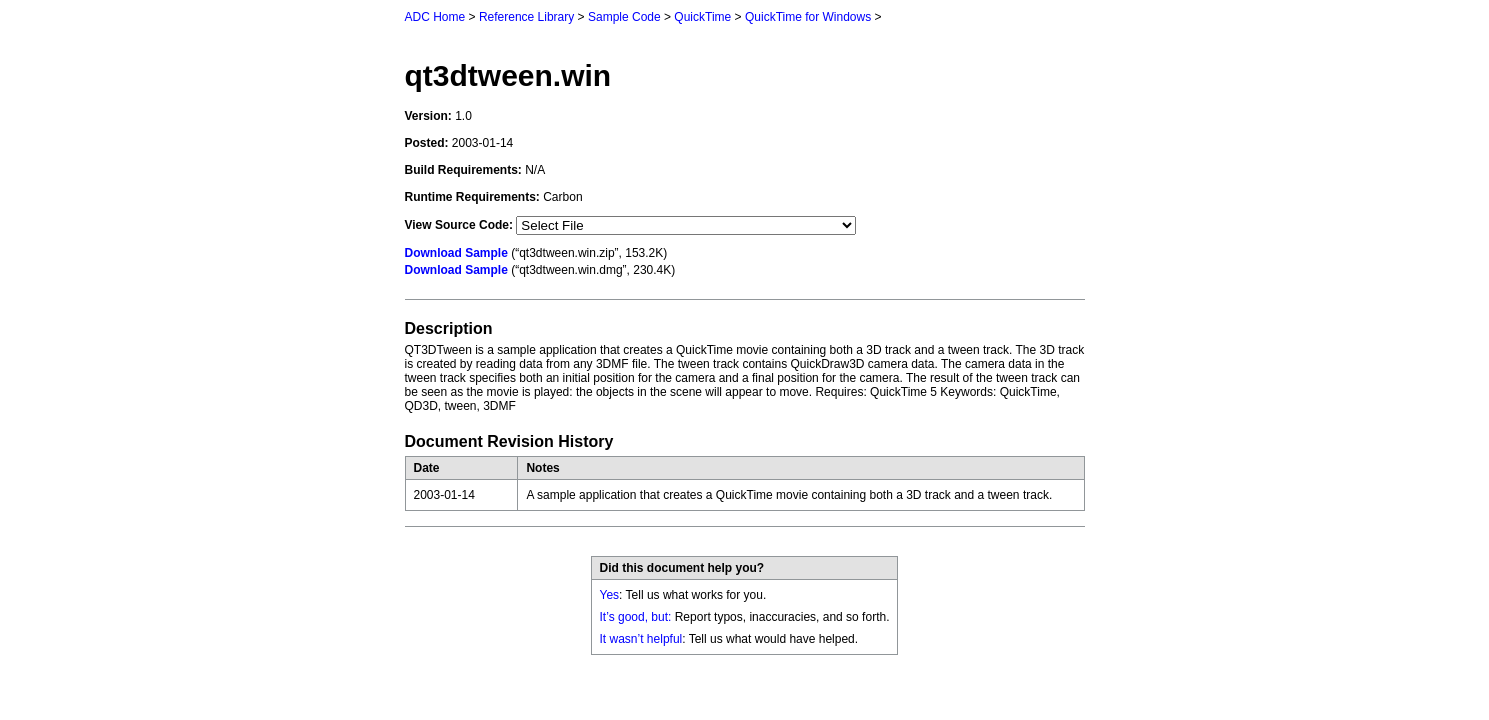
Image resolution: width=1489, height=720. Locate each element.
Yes (610, 595)
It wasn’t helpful (641, 639)
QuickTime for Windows (808, 17)
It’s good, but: (636, 617)
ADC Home (435, 17)
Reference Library (526, 17)
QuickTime (702, 17)
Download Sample (456, 253)
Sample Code (624, 17)
